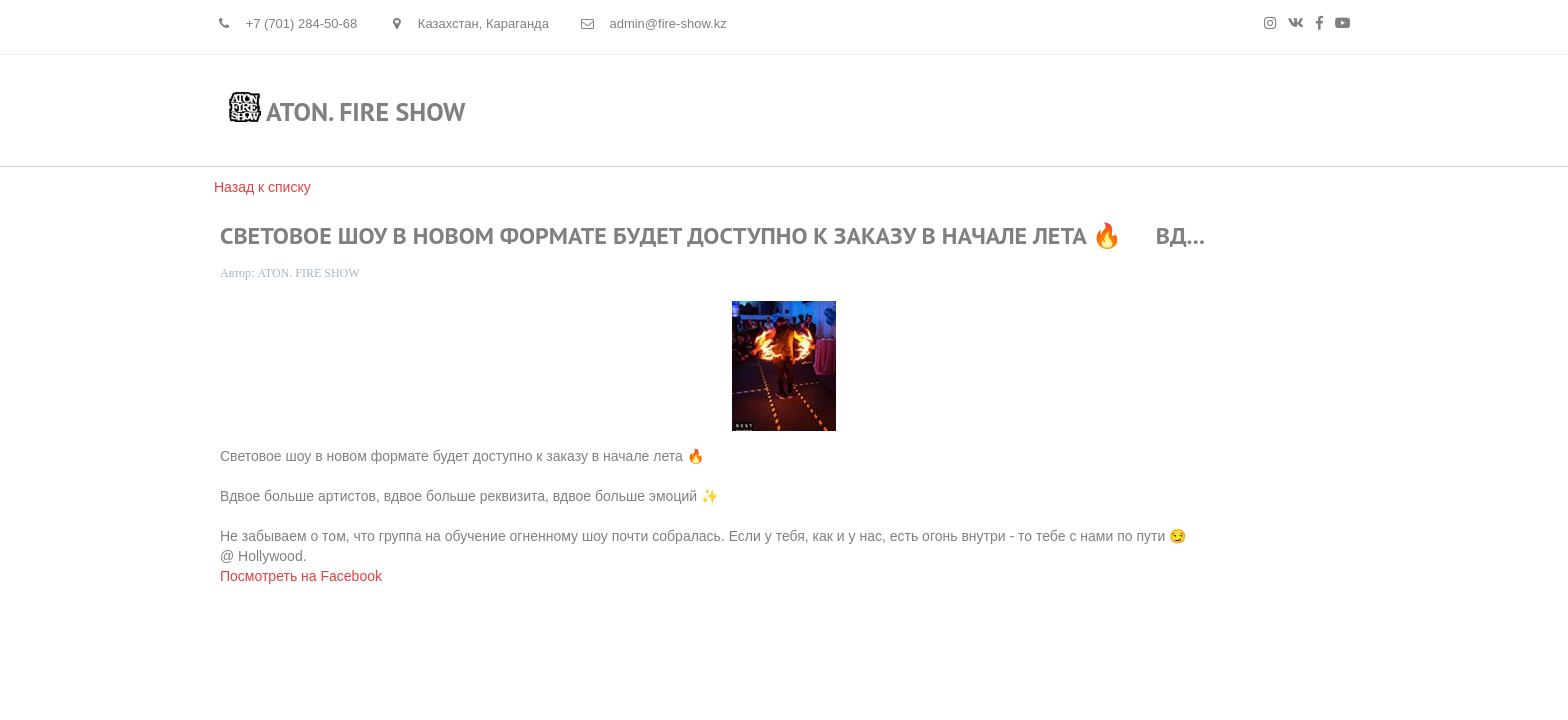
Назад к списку (262, 187)
